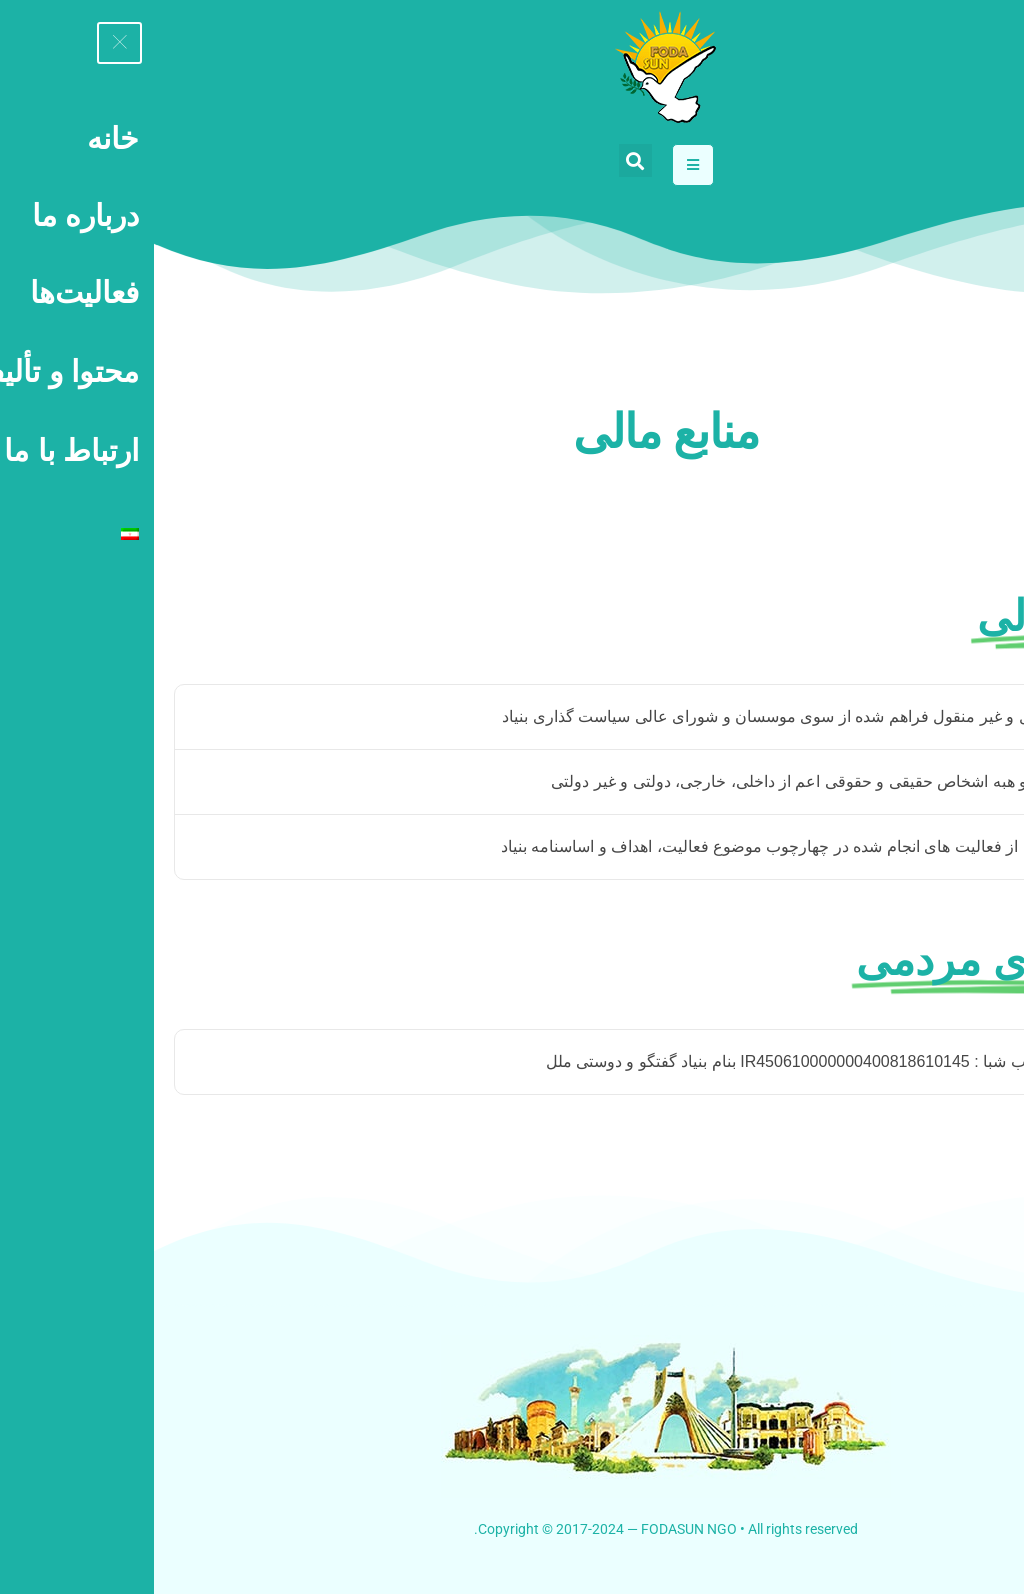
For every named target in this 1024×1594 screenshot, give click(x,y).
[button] (481, 160)
